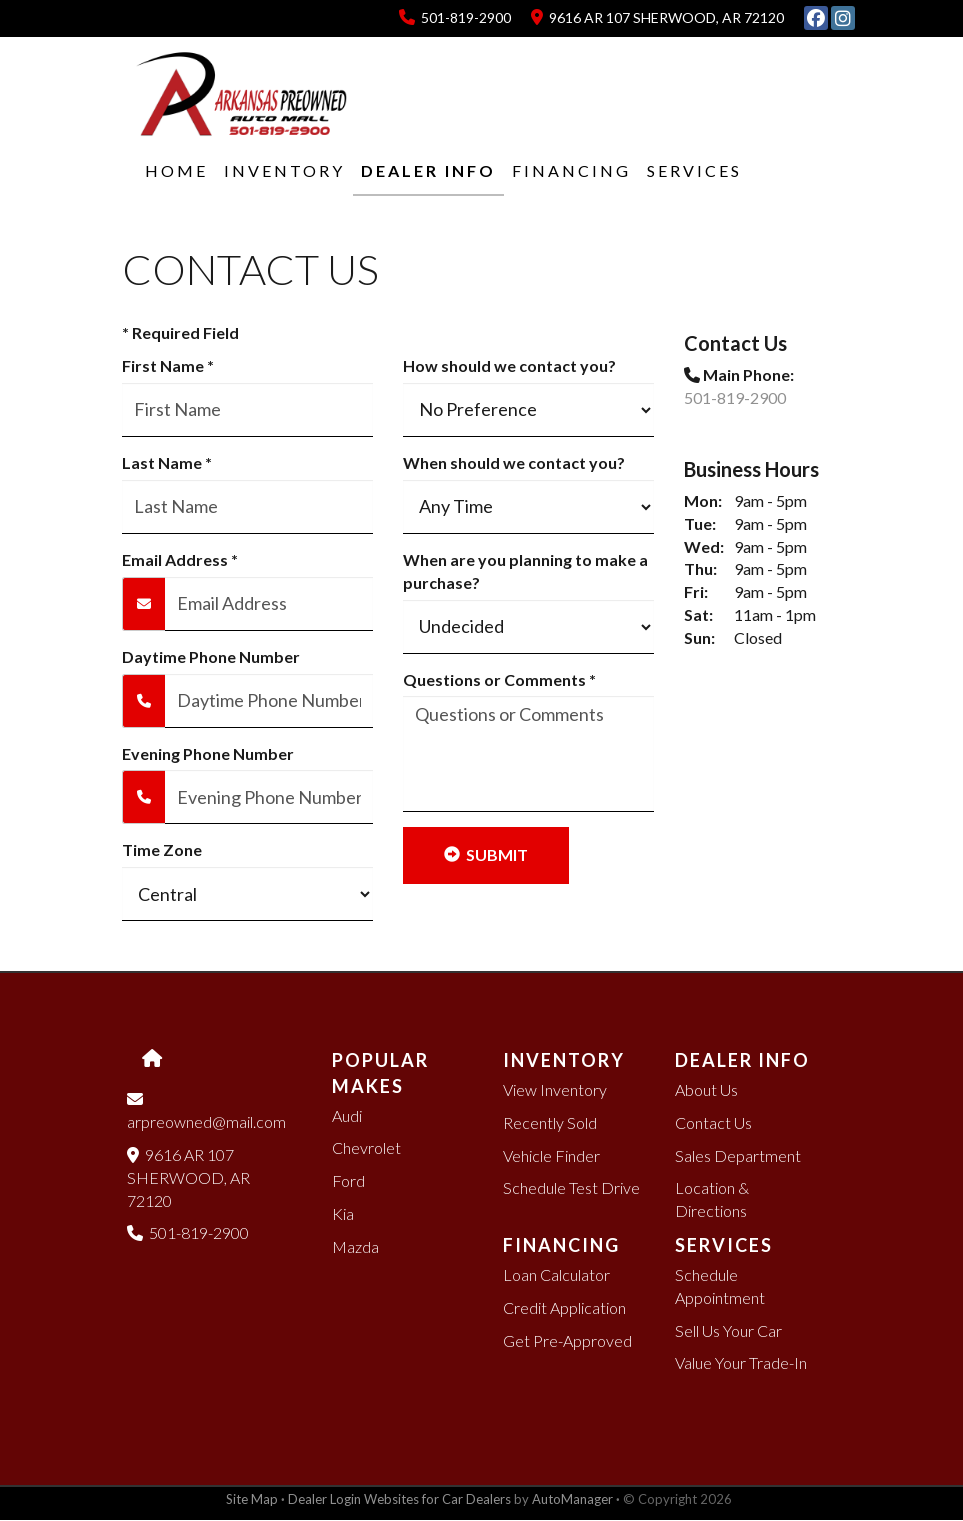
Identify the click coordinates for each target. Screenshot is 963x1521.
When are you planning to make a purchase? (525, 571)
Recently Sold (550, 1122)
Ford (348, 1180)
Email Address (180, 559)
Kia (343, 1213)
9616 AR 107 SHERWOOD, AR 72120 (657, 17)
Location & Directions (712, 1199)
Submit (486, 854)
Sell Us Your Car (728, 1330)
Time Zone (162, 849)
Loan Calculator (556, 1274)
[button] (275, 171)
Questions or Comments (499, 679)
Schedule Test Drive (571, 1187)
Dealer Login (324, 1499)
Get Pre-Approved (567, 1340)
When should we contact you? (514, 462)
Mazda (355, 1246)
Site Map (252, 1499)
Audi (347, 1115)
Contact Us (713, 1122)
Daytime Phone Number (211, 656)
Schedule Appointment (720, 1286)
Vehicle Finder (551, 1155)
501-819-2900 (455, 17)
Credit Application (564, 1307)
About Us (706, 1089)
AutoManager (572, 1499)
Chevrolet (366, 1147)
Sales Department (738, 1155)
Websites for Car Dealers (437, 1499)
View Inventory (555, 1089)
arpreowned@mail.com (208, 1110)
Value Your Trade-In (741, 1362)
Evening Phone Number (208, 753)
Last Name (167, 462)
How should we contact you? (509, 365)
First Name (168, 365)
